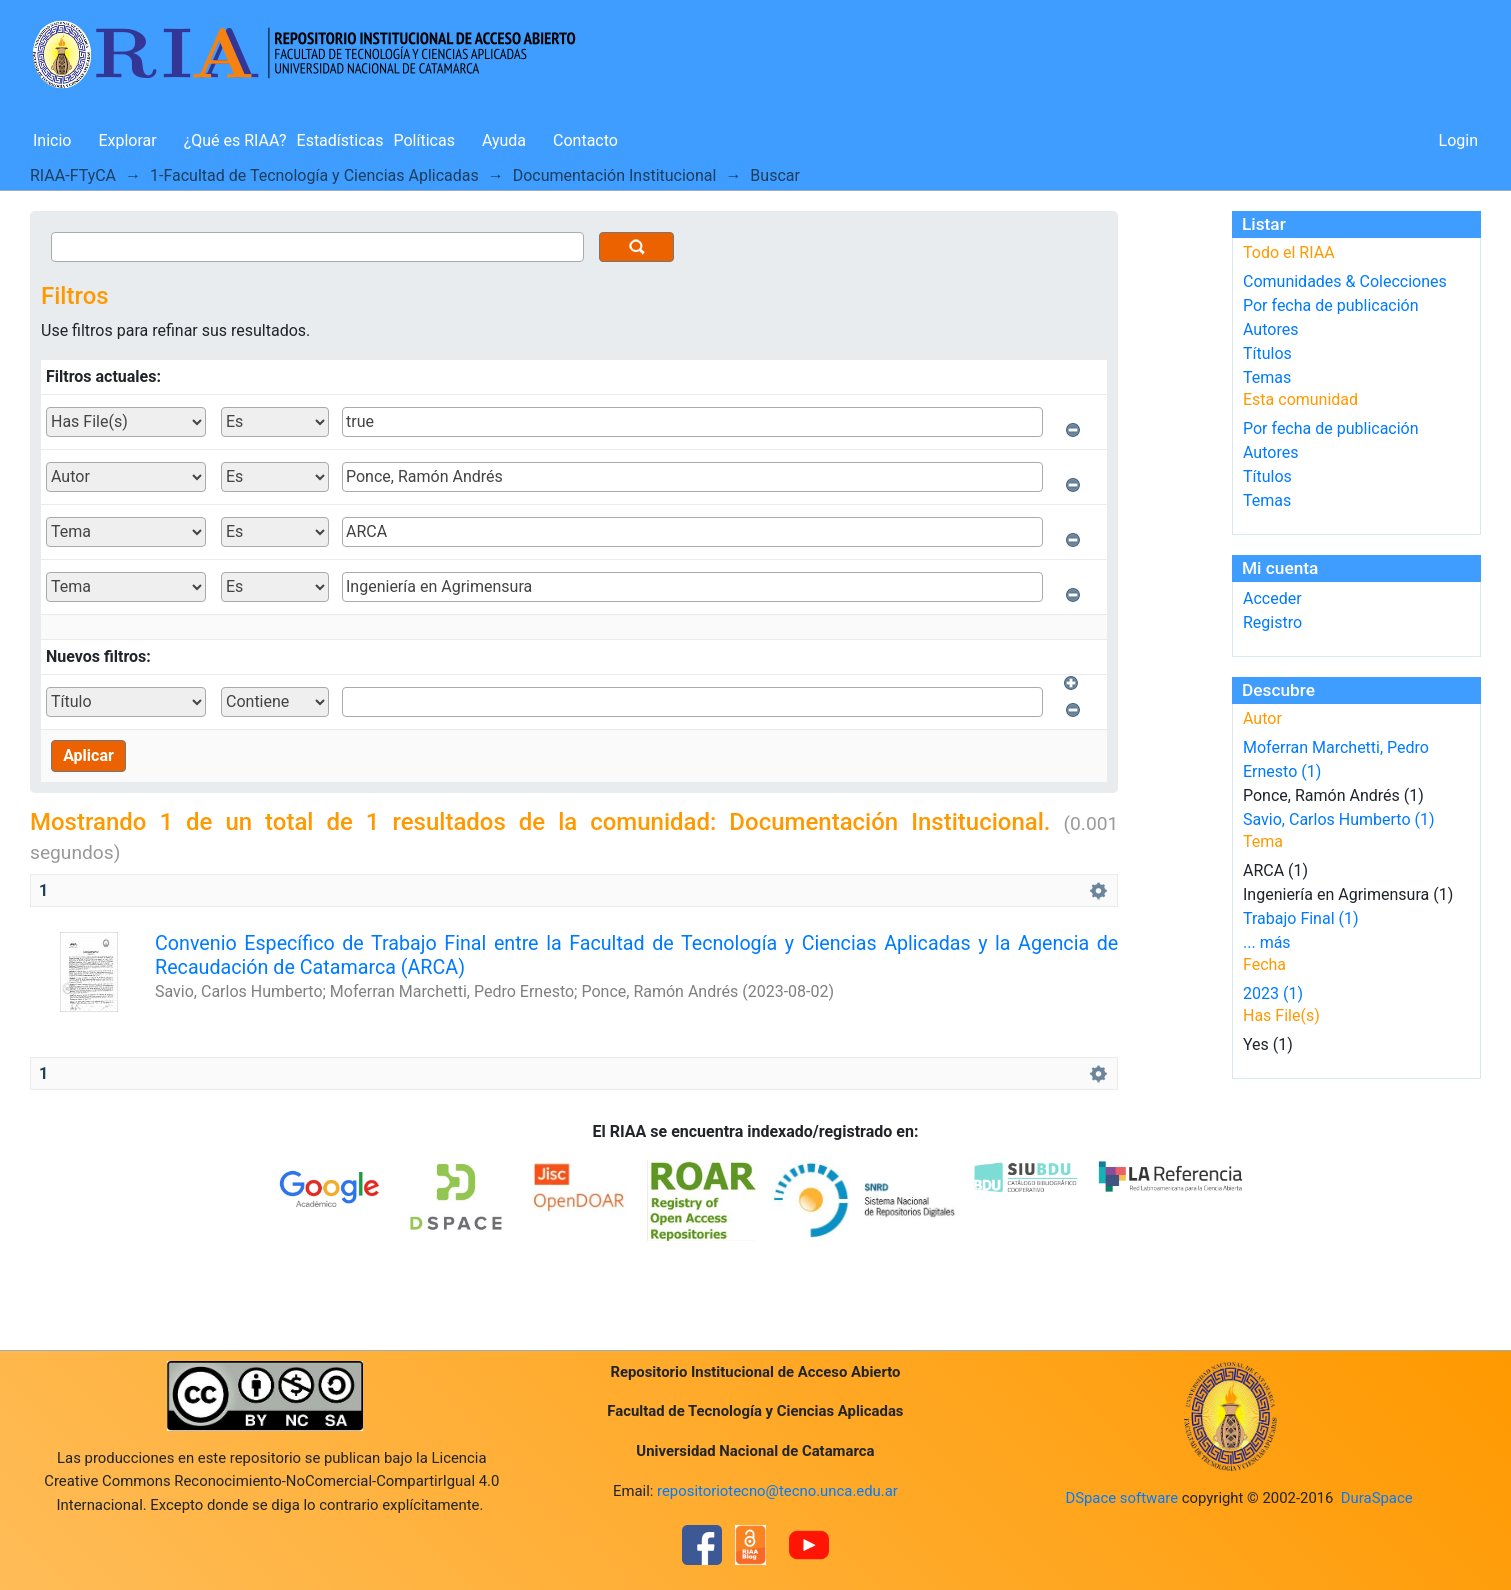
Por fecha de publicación (1331, 305)
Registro (1272, 622)
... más (1267, 942)
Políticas (424, 140)
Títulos (1267, 353)
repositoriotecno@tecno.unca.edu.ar (777, 1491)
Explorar (127, 140)
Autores (1270, 329)
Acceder (1272, 598)
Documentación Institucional (615, 175)
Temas (1267, 377)
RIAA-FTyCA (73, 175)
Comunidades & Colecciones (1345, 281)
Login (1458, 140)
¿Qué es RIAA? (235, 140)
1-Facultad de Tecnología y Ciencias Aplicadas (314, 175)
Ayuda (504, 140)
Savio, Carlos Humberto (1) (1339, 819)
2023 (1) (1273, 993)
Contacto (585, 140)
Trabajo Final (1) (1301, 918)
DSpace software (1121, 1498)
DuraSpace (1377, 1498)
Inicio (52, 140)
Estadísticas (340, 140)
